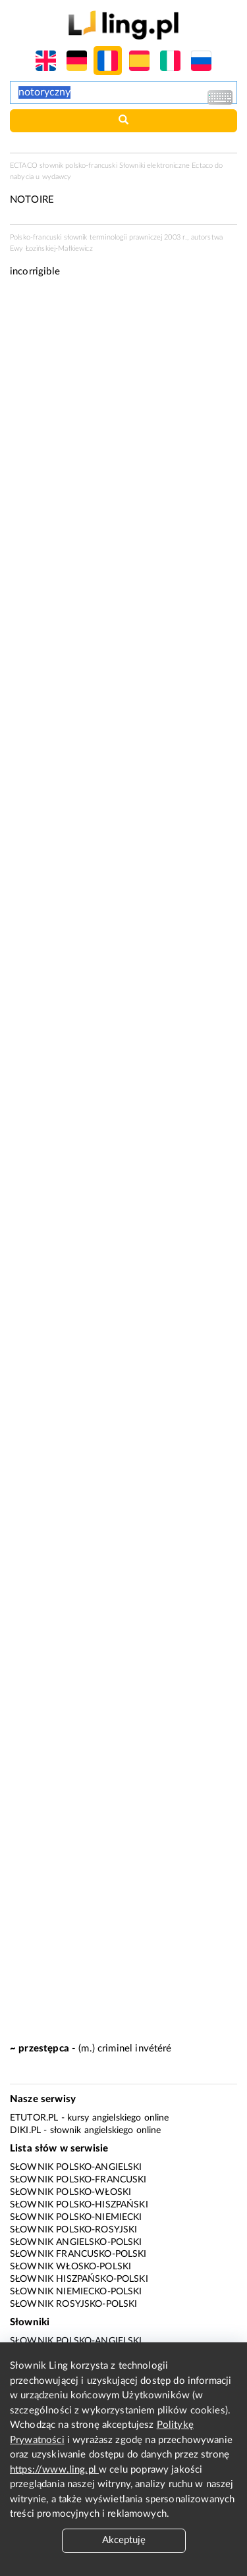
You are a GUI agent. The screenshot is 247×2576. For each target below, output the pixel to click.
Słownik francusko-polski (78, 2254)
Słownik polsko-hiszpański (79, 2204)
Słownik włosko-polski (70, 2266)
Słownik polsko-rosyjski (73, 2229)
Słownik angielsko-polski (76, 2242)
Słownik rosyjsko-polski (73, 2304)
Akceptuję (124, 2540)
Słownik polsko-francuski (78, 2179)
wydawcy (57, 176)
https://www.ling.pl (54, 2470)
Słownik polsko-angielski (76, 2167)
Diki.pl (25, 2130)
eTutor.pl (34, 2118)
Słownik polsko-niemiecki (76, 2217)
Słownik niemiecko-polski (76, 2291)
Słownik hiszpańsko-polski (79, 2279)
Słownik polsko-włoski (70, 2192)
